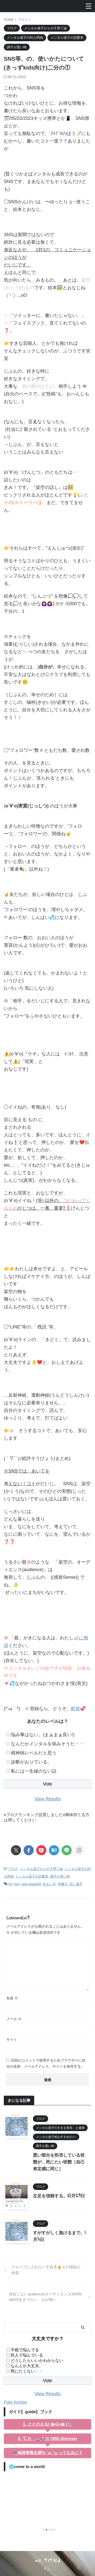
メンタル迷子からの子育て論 (41, 1869)
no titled (47, 2559)
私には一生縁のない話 (33, 1771)
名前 (12, 1998)
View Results (47, 1798)
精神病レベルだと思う (33, 1752)
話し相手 (76, 1884)
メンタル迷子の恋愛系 (31, 1876)
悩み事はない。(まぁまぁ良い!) (42, 1734)
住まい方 (49, 1884)
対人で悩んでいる (27, 2355)
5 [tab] (53, 2529)
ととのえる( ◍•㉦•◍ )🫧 (50, 2424)
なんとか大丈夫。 (27, 2366)
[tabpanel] (47, 2498)
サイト (11, 2040)
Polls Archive (15, 2402)
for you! (14, 1884)
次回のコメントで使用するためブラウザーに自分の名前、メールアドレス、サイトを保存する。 (45, 2063)
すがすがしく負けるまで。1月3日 (59, 2236)
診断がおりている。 (31, 1762)
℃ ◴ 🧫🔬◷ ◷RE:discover (50, 2438)
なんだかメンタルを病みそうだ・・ (47, 1743)
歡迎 (75, 1708)
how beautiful (31, 1884)
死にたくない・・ (27, 2371)
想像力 (63, 1884)
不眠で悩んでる (25, 2350)
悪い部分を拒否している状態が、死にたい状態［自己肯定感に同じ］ (59, 2162)
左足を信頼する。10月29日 (59, 2195)
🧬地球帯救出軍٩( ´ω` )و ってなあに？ (47, 2453)
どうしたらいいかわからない (37, 2360)
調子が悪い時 (60, 1876)
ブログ (13, 1869)
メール (14, 2019)
